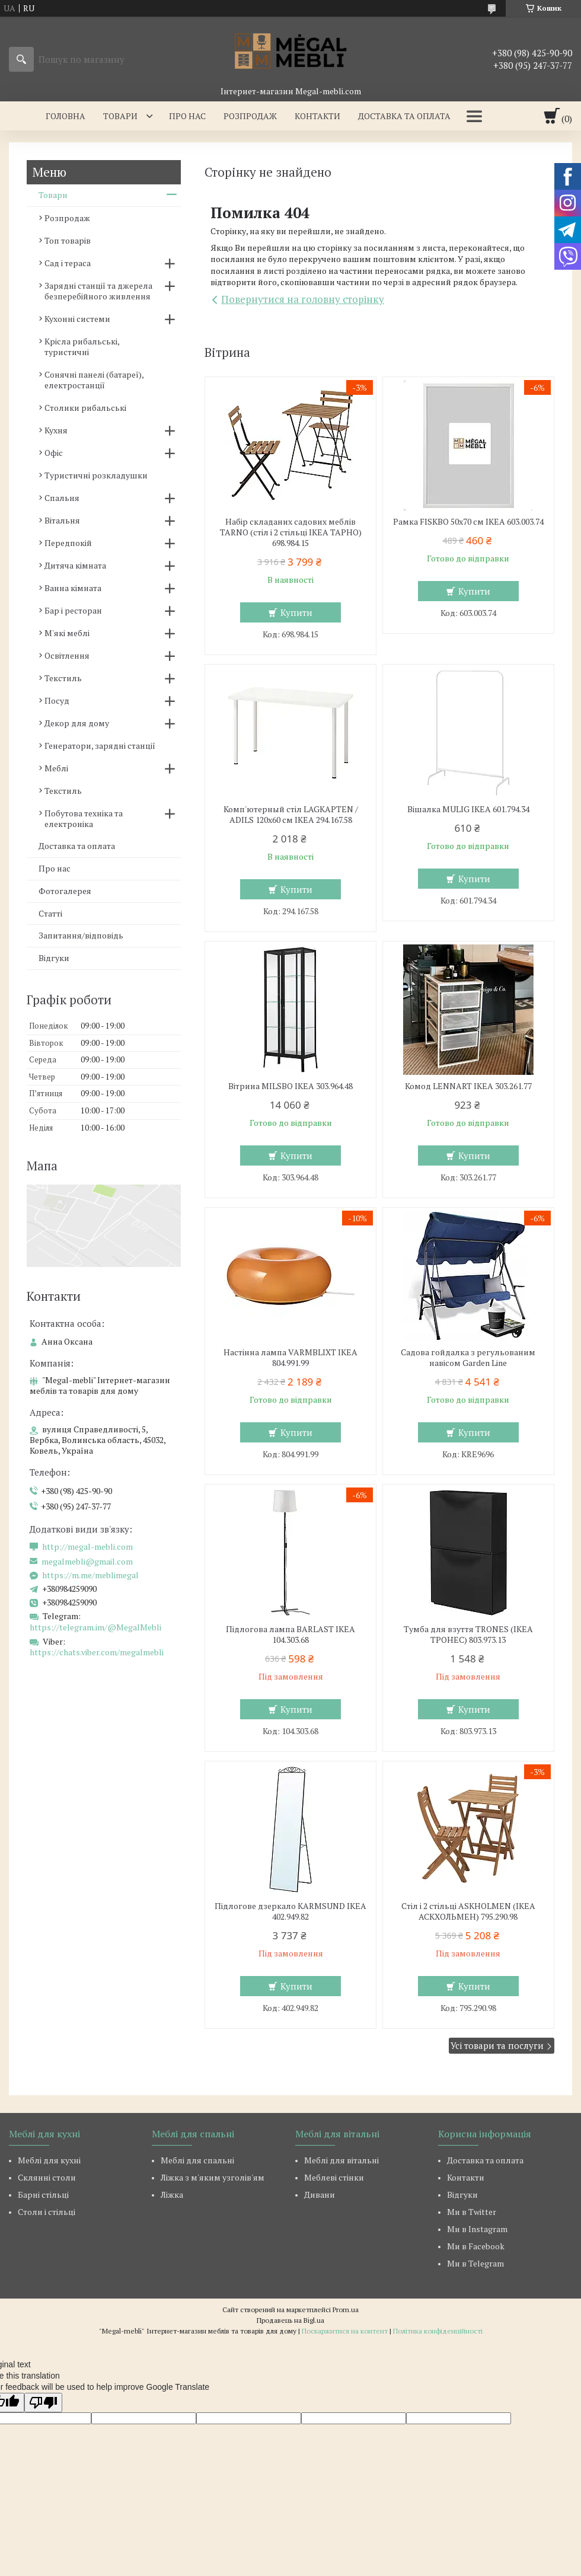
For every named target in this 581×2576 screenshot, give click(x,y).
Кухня (56, 430)
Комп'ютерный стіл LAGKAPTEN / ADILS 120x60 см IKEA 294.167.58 (291, 814)
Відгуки (54, 957)
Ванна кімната (72, 587)
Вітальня (62, 520)
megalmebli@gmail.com (87, 1561)
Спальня (61, 497)
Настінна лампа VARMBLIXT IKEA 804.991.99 (290, 1357)
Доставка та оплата (404, 116)
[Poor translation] (43, 2402)
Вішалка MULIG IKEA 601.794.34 (468, 809)
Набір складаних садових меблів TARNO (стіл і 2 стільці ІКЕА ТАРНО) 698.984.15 (291, 532)
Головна (65, 116)
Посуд (56, 700)
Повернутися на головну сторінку (302, 299)
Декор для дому (76, 723)
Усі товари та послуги (497, 2045)
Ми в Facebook (476, 2246)
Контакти (317, 116)
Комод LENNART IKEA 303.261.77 (468, 1086)
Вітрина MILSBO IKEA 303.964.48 (290, 1086)
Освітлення (67, 655)
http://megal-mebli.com (87, 1546)
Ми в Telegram (475, 2263)
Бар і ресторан (73, 610)
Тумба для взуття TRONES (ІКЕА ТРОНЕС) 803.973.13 (468, 1634)
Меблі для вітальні (341, 2160)
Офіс (53, 452)
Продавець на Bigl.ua (290, 2320)
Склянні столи (47, 2177)
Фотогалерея (65, 890)
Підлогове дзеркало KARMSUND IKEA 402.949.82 (290, 1911)
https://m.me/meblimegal (90, 1575)
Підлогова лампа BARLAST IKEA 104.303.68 (290, 1634)
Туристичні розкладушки (96, 475)
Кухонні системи (77, 318)
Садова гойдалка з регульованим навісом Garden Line (468, 1357)
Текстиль (63, 678)
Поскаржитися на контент (345, 2330)
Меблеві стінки (334, 2177)
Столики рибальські (85, 407)
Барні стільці (43, 2194)
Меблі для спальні (197, 2160)
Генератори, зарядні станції (99, 745)
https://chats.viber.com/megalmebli (97, 1652)
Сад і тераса (67, 263)
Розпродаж (250, 116)
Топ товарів (67, 240)
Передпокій (68, 542)
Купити (296, 612)
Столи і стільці (46, 2211)
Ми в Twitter (471, 2211)
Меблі (56, 768)
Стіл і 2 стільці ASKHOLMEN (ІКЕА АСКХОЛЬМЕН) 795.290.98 (468, 1911)
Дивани (319, 2194)
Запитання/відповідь (81, 935)
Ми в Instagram (477, 2229)
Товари (120, 116)
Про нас (187, 116)
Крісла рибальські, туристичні (81, 346)
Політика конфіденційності (438, 2330)
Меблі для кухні (49, 2160)
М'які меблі (67, 633)
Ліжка (172, 2194)
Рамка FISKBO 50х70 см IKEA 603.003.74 (468, 521)
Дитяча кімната (75, 565)
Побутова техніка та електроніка (83, 818)
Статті (50, 913)
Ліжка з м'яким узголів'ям (212, 2177)
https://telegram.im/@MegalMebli (95, 1627)
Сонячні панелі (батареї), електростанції (93, 380)
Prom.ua (346, 2309)
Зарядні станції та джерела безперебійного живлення (98, 291)
